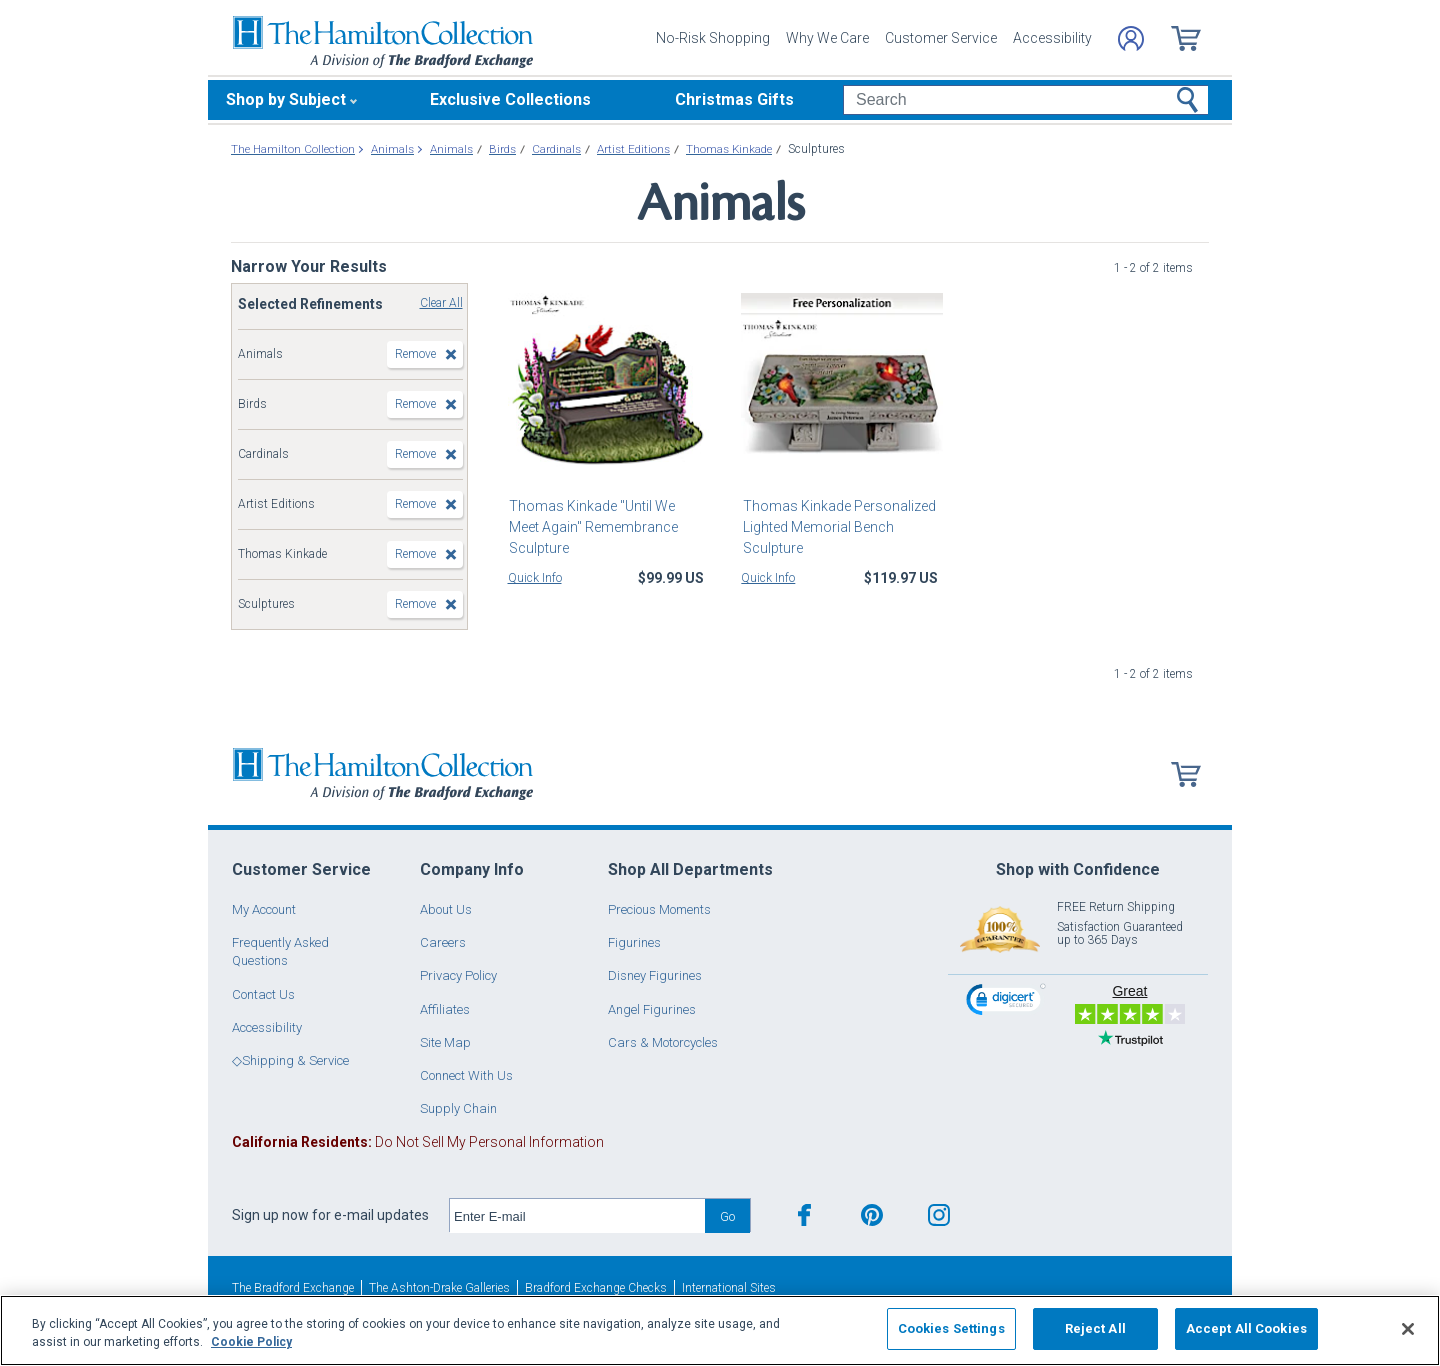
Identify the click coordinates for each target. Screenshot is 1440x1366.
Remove (415, 354)
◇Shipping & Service (290, 1060)
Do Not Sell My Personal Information (418, 1142)
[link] (1006, 1002)
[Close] (1408, 1329)
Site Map (445, 1042)
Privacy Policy (458, 975)
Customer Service (941, 38)
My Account (264, 909)
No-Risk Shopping (713, 38)
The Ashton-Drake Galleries (439, 1288)
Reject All (1095, 1328)
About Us (446, 909)
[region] (720, 1330)
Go (727, 1216)
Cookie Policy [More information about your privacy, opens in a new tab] (251, 1342)
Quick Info (535, 578)
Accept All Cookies (1246, 1328)
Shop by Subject (286, 99)
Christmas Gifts (734, 99)
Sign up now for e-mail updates (330, 1215)
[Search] (1025, 100)
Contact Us (263, 994)
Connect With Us (466, 1075)
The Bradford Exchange (293, 1288)
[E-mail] (577, 1216)
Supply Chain (458, 1108)
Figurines (634, 942)
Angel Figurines (652, 1009)
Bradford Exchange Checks (596, 1288)
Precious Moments (659, 909)
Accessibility (1052, 38)
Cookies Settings (951, 1328)
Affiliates (445, 1009)
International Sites (729, 1288)
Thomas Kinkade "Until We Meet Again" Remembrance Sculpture (607, 516)
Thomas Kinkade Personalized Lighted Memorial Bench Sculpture (837, 527)
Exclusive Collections (510, 99)
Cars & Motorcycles (663, 1042)
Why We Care (827, 38)
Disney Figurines (655, 975)
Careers (443, 942)
